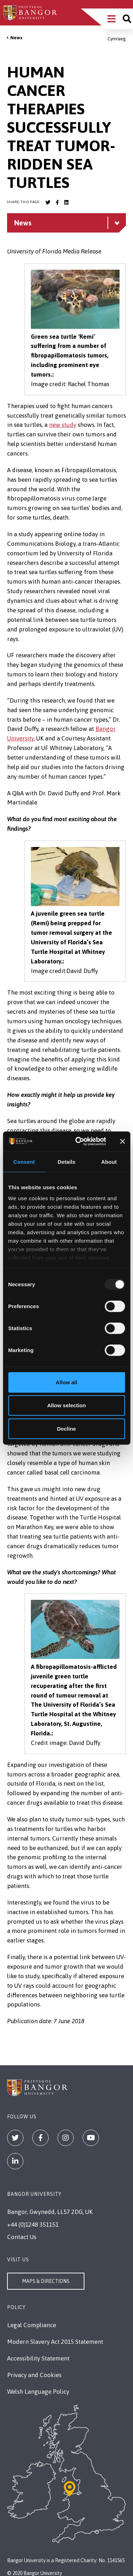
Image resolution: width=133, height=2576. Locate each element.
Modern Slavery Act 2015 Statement (55, 2341)
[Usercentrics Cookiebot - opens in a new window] (78, 1141)
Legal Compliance (31, 2325)
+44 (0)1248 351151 (33, 2224)
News (16, 37)
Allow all (66, 1382)
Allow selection (66, 1405)
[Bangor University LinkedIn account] (66, 202)
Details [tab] (67, 1161)
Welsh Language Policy (38, 2391)
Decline (66, 1428)
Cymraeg (116, 38)
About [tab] (109, 1161)
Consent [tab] (24, 1161)
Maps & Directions (46, 2281)
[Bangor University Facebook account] (57, 202)
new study (62, 424)
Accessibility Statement (38, 2358)
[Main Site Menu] (111, 18)
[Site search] (127, 18)
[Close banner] (122, 1141)
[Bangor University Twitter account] (48, 202)
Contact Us (21, 2236)
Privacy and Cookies (34, 2374)
